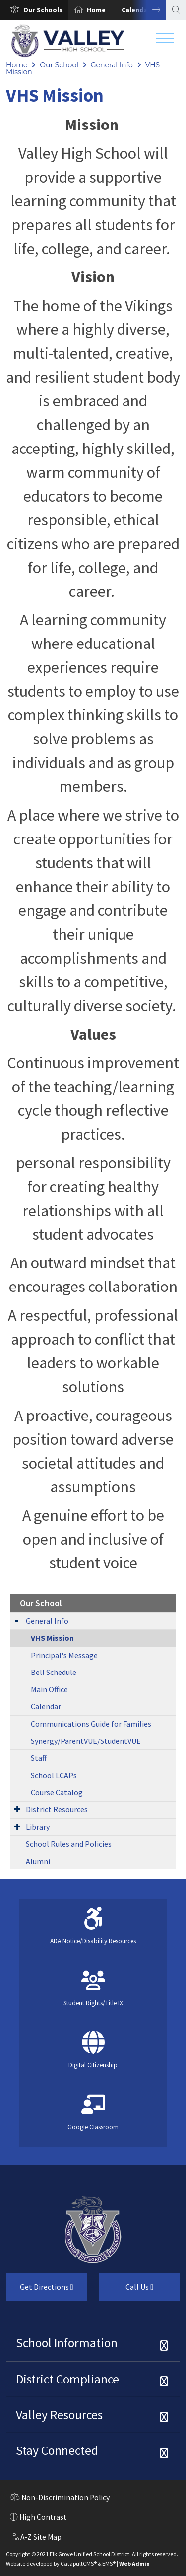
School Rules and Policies (69, 1844)
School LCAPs (54, 1775)
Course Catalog (57, 1792)
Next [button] (148, 10)
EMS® (109, 2563)
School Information (67, 2343)
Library (38, 1827)
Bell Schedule (53, 1672)
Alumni (38, 1861)
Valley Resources (59, 2415)
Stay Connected (57, 2450)
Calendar (46, 1706)
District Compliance (67, 2379)
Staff (39, 1758)
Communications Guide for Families (91, 1724)
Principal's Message (64, 1655)
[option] (34, 10)
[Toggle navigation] (165, 41)
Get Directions (39, 2291)
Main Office (49, 1689)
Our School (59, 65)
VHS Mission (52, 1638)
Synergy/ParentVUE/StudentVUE (86, 1741)
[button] (42, 9)
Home (96, 9)
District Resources (57, 1809)
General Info (112, 65)
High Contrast (42, 2517)
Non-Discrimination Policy (60, 2499)
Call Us (126, 2291)
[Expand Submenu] (17, 1620)
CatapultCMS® (79, 2563)
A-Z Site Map (36, 2538)
